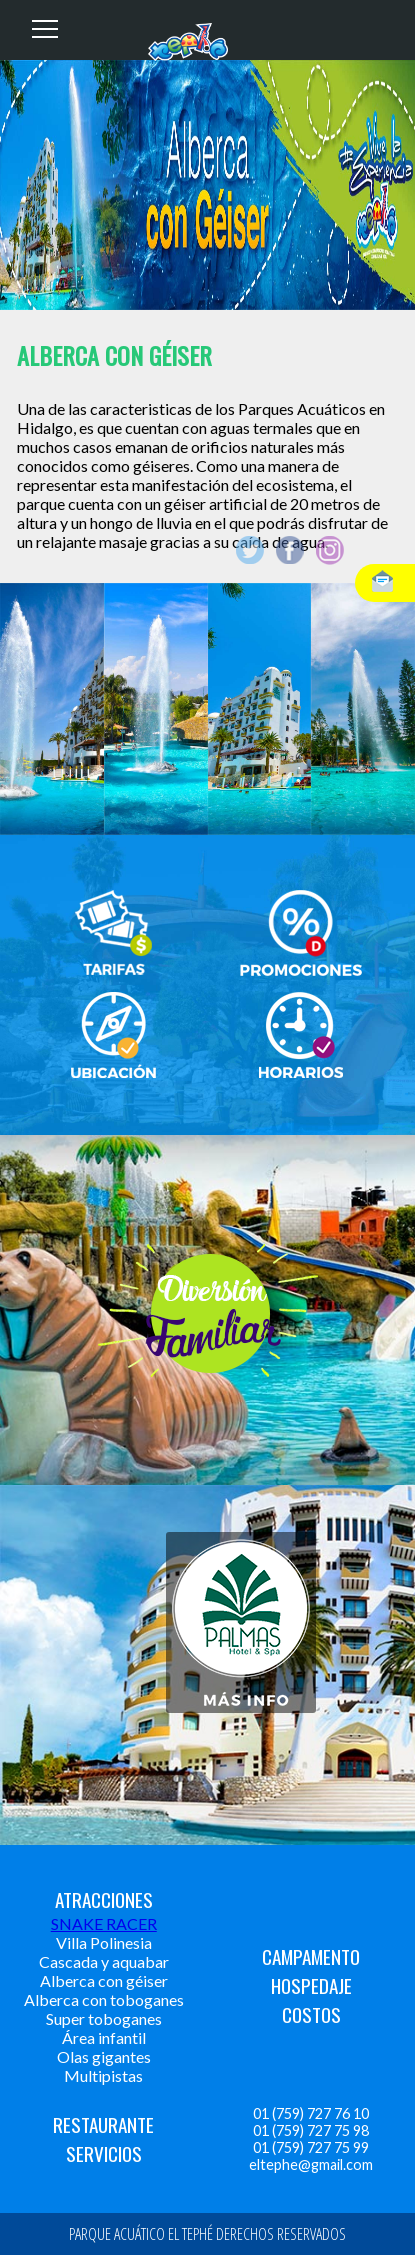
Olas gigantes (104, 2056)
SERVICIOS (104, 2153)
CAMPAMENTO (311, 1956)
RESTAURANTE (103, 2124)
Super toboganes (104, 2018)
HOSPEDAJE (311, 1985)
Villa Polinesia (104, 1942)
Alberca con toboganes (104, 1999)
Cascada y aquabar (104, 1961)
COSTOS (311, 2014)
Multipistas (103, 2075)
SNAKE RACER (104, 1923)
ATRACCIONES (104, 1899)
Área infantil (104, 2037)
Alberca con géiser (104, 1980)
